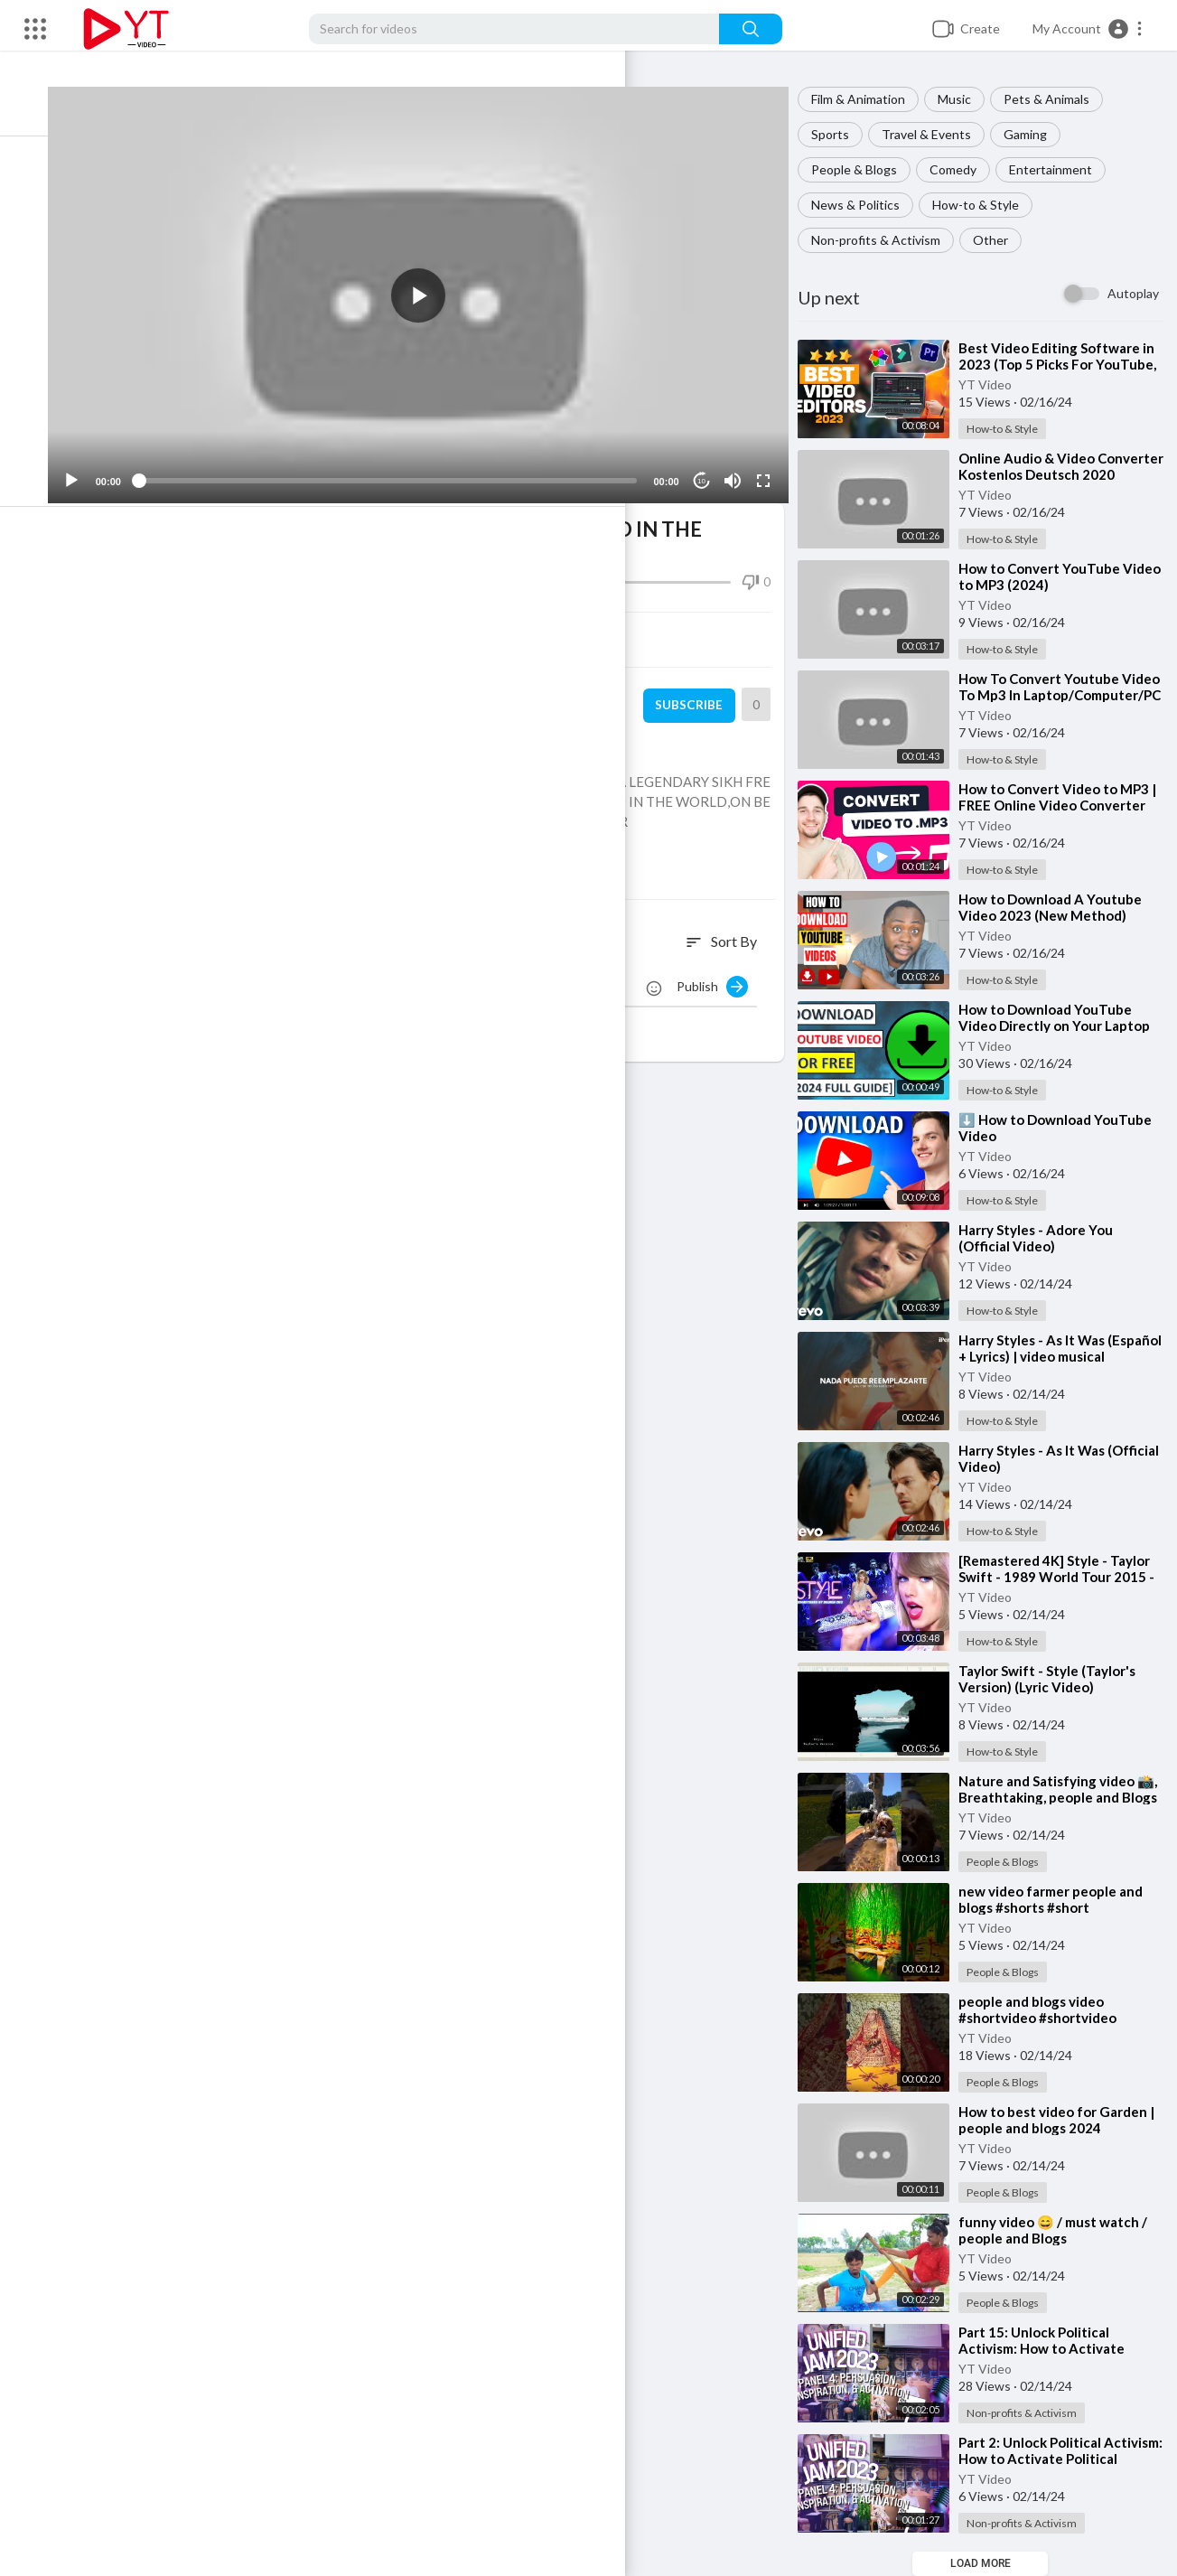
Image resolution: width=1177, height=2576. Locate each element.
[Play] (109, 463)
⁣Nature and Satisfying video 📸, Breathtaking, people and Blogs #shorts (1061, 1797)
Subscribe (697, 688)
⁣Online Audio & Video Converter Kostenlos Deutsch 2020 (1064, 474)
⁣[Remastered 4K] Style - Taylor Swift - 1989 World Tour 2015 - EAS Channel (1065, 1576)
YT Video (996, 384)
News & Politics (866, 204)
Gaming (1036, 134)
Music (965, 99)
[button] (1088, 29)
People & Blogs (865, 169)
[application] (440, 286)
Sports (841, 134)
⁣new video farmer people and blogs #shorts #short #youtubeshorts (1061, 1907)
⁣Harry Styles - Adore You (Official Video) (1046, 1238)
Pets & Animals (1057, 99)
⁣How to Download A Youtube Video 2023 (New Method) (1061, 907)
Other (1001, 240)
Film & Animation (869, 99)
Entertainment (1061, 169)
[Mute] (739, 463)
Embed (611, 622)
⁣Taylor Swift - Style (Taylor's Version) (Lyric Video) (1057, 1679)
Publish (723, 968)
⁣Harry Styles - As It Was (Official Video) (1042, 1458)
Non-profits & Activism (886, 240)
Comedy (963, 169)
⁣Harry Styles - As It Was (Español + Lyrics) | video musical (1046, 1356)
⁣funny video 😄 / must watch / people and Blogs (1063, 2230)
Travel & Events (937, 134)
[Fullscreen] (770, 463)
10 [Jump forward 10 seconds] (709, 463)
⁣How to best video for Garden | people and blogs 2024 (1063, 2119)
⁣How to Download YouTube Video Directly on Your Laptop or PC (1065, 1025)
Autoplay (1133, 293)
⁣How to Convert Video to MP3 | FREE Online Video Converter (1064, 805)
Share (269, 622)
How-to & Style (986, 204)
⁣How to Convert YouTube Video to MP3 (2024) (1050, 576)
